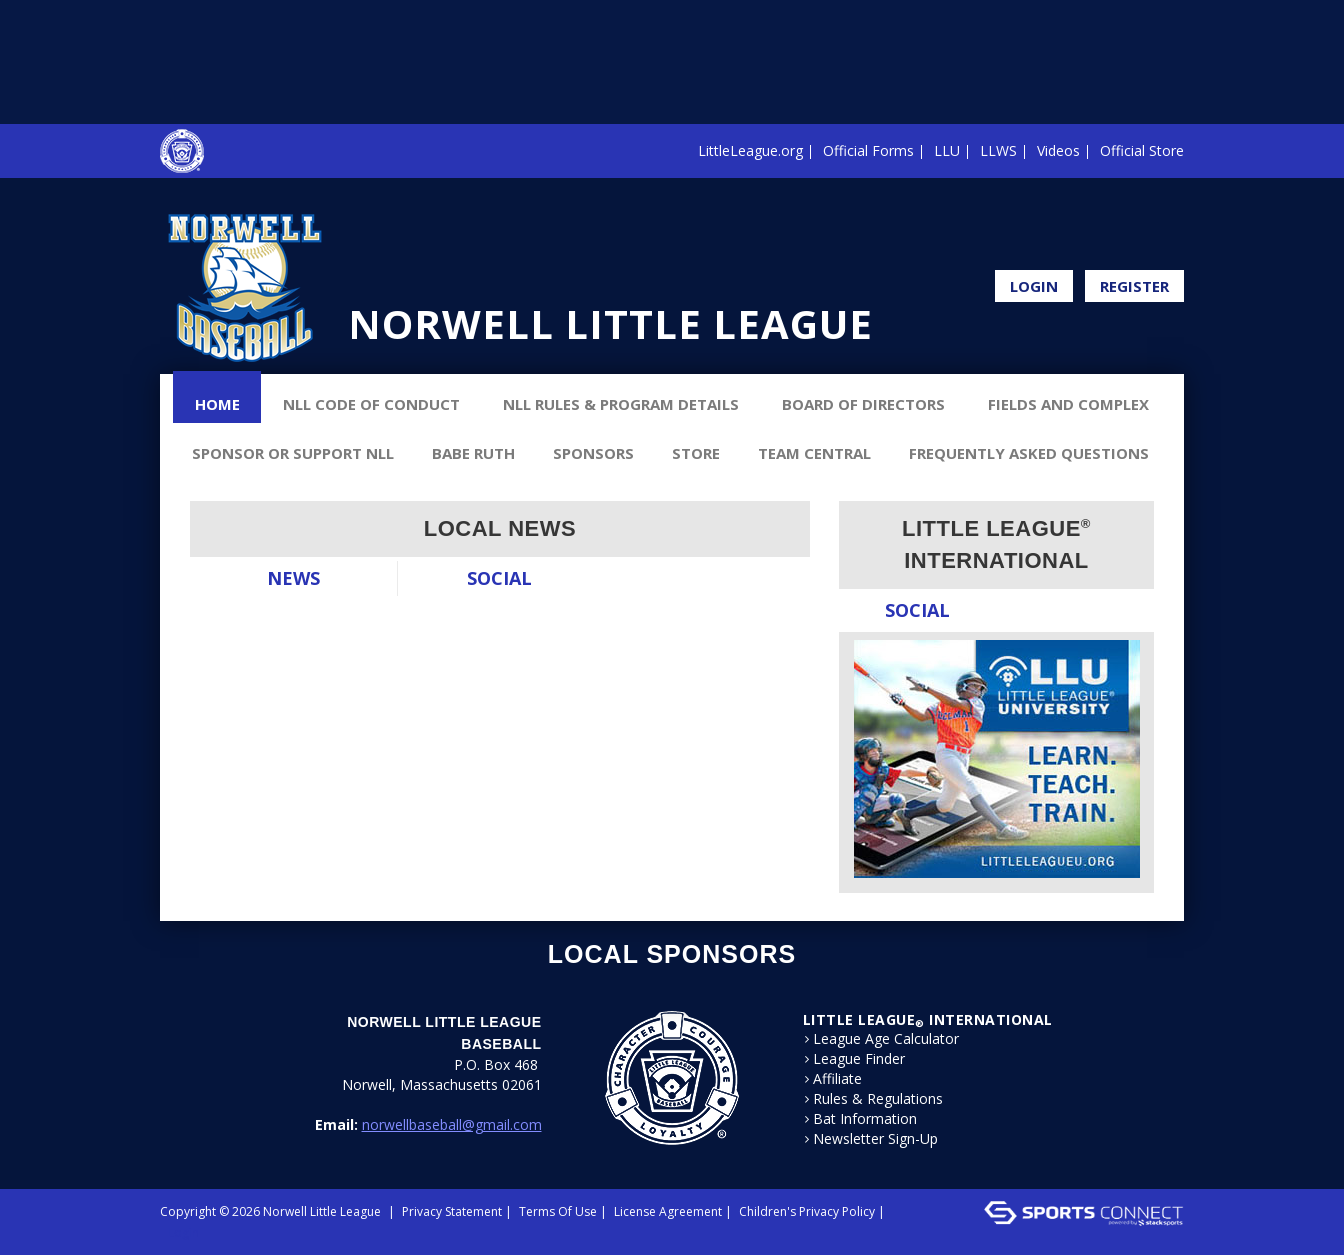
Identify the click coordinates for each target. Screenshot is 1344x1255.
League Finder (859, 1059)
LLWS (998, 150)
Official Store (1142, 150)
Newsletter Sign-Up (875, 1139)
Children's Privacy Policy (807, 1211)
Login (1034, 286)
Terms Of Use (558, 1211)
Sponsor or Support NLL (293, 453)
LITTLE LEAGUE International (928, 1019)
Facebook (1178, 238)
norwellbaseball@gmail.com (452, 1124)
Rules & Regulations (878, 1099)
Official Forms (868, 150)
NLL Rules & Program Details (621, 404)
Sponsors (593, 453)
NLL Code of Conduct (371, 404)
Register (1134, 286)
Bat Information (865, 1119)
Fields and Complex (1068, 404)
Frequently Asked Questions (1029, 453)
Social (499, 578)
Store (696, 453)
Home (217, 404)
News (293, 578)
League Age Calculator (886, 1039)
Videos (1058, 150)
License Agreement (668, 1211)
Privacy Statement (452, 1211)
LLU (947, 150)
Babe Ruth (473, 453)
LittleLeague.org (750, 150)
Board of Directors (863, 404)
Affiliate (837, 1079)
